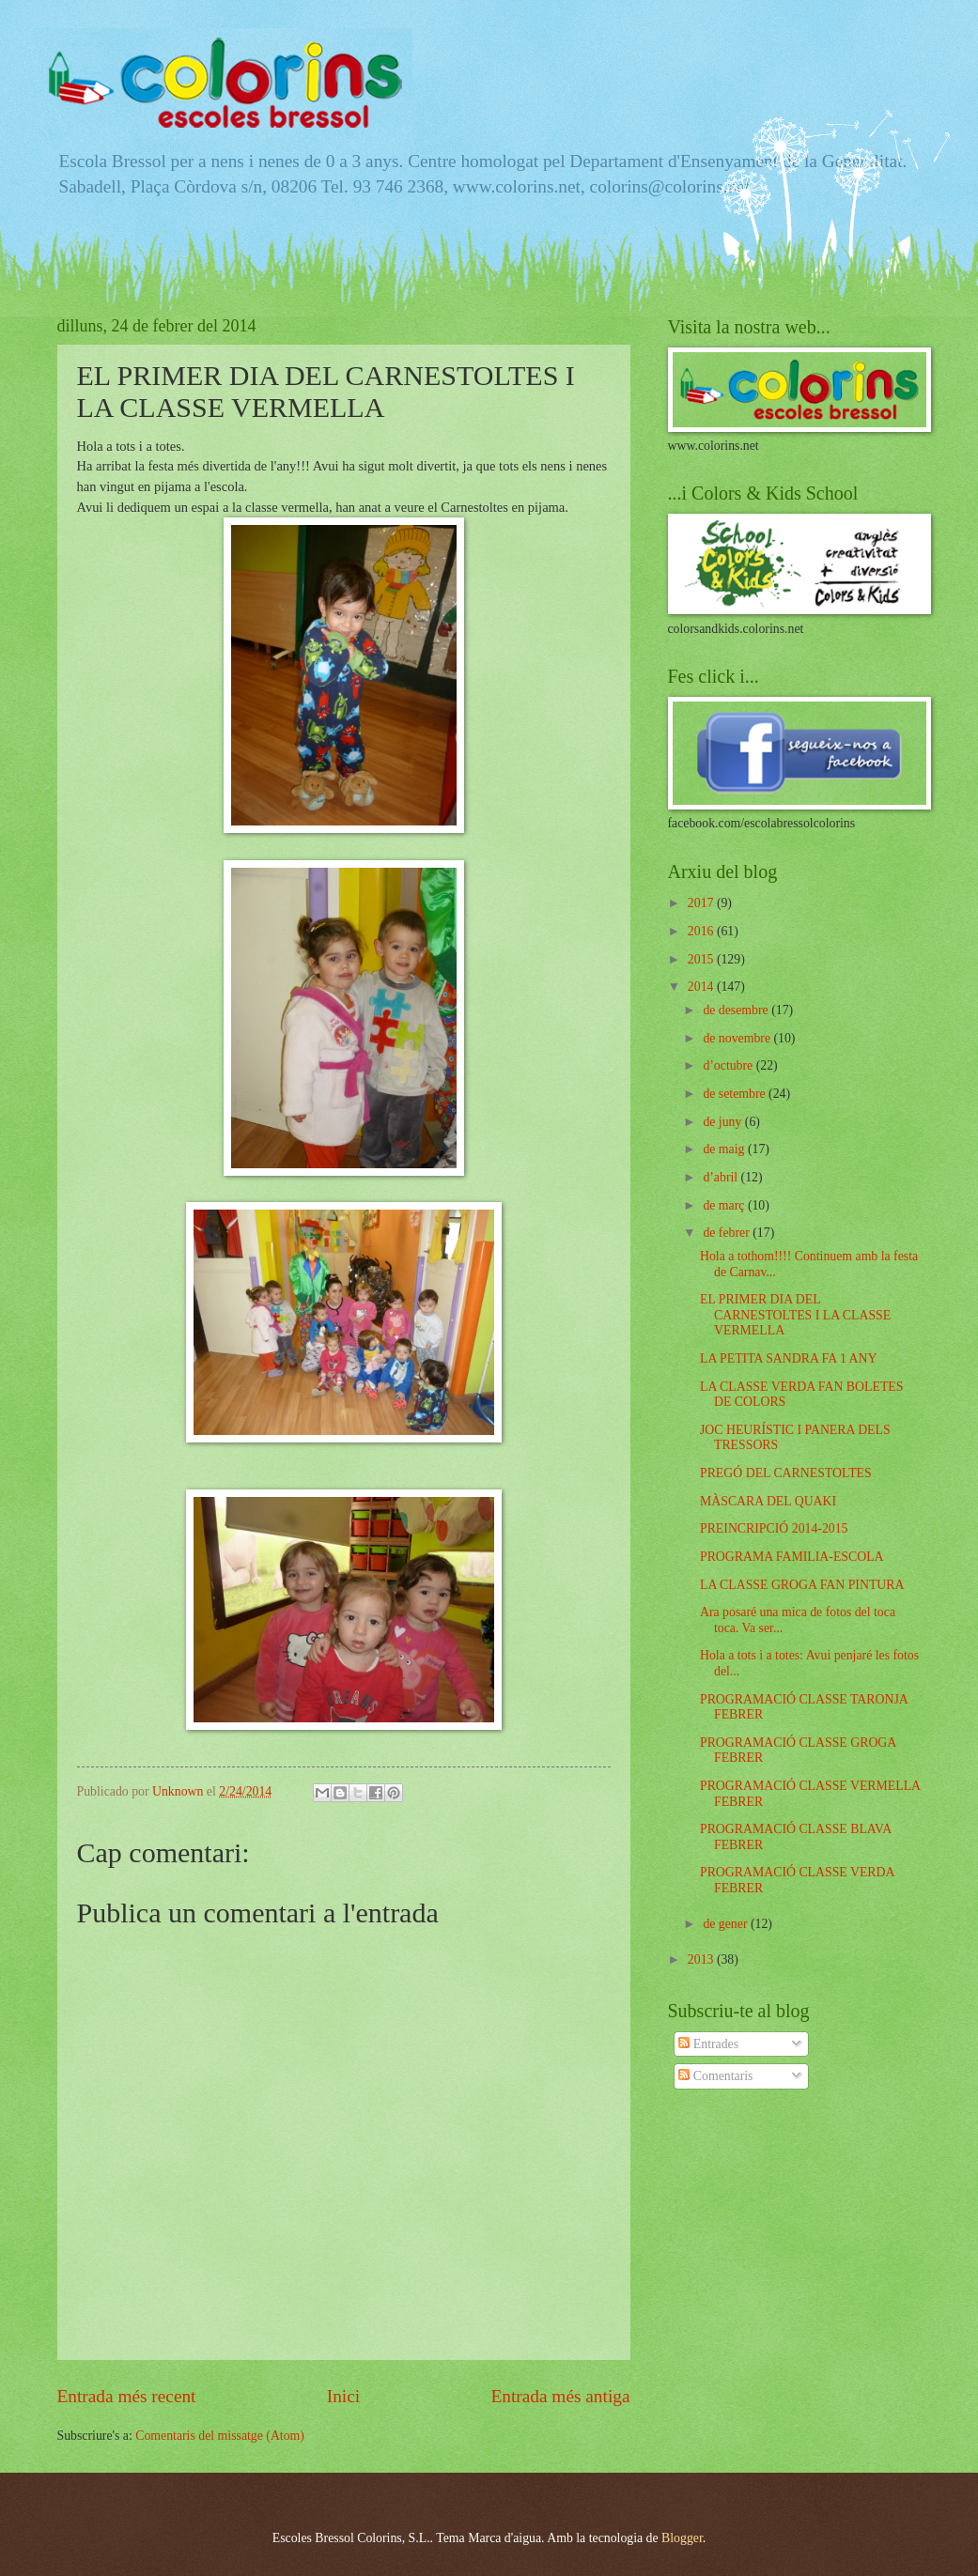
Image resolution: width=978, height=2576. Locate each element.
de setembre (735, 1094)
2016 (702, 931)
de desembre (737, 1010)
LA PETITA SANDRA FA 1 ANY (788, 1358)
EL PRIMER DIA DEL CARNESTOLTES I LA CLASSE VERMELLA (795, 1314)
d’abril (721, 1177)
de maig (725, 1149)
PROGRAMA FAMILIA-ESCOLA (792, 1557)
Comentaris (715, 2076)
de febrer (728, 1233)
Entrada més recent (126, 2396)
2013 (702, 1959)
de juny (723, 1122)
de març (725, 1205)
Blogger (682, 2538)
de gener (727, 1924)
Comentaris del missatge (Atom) (219, 2436)
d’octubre (729, 1065)
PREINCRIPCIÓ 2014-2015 (774, 1528)
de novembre (738, 1038)
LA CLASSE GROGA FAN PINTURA (802, 1585)
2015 (702, 959)
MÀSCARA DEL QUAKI (768, 1501)
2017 (702, 903)
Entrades (708, 2044)
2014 (702, 986)
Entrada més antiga (559, 2396)
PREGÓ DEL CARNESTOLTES (786, 1473)
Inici (343, 2396)
